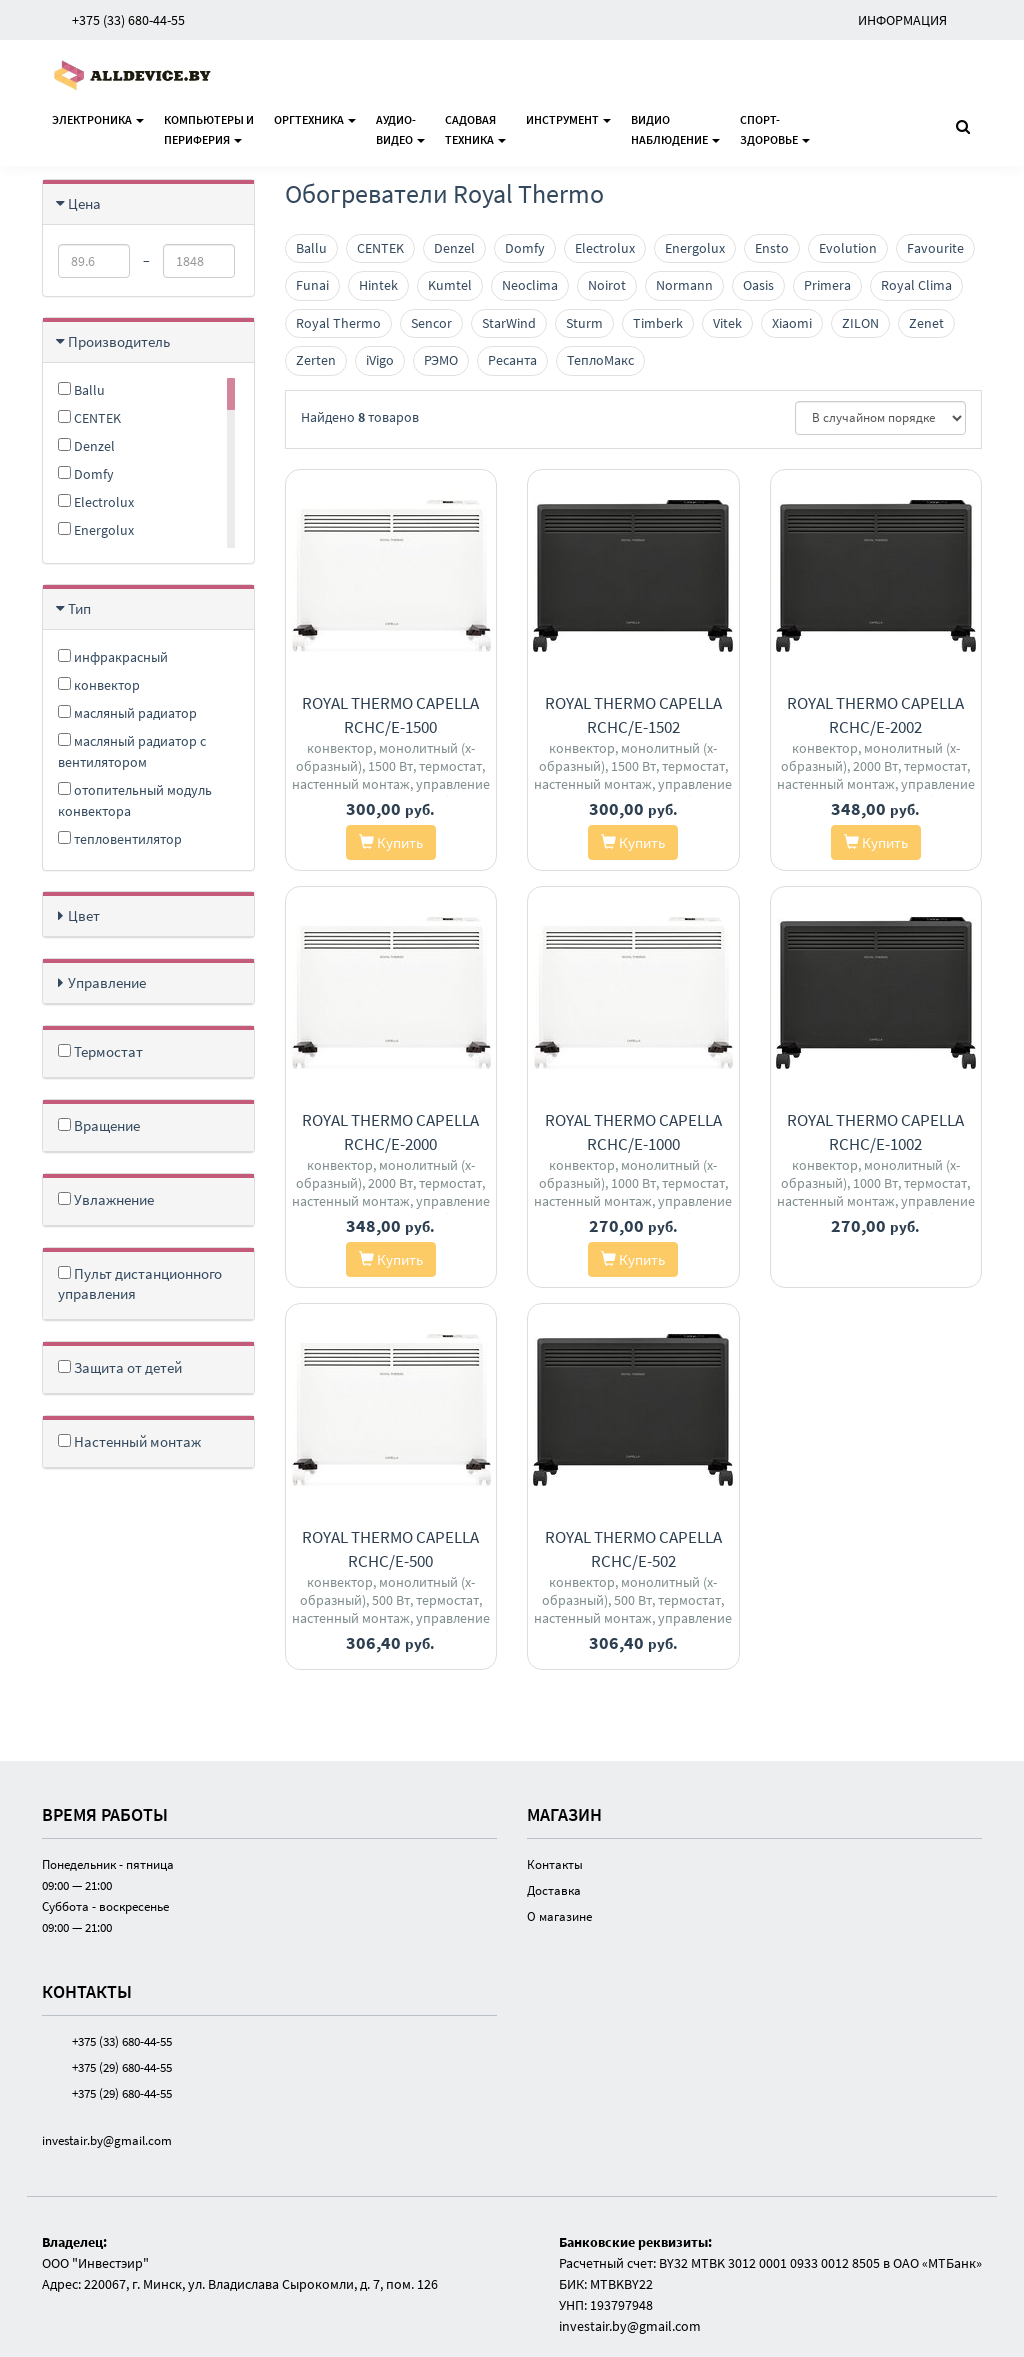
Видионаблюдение (675, 129)
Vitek (727, 323)
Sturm (584, 323)
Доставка (554, 1890)
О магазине (559, 1916)
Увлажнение (106, 1199)
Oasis (758, 285)
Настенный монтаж (129, 1441)
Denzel (86, 446)
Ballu (81, 390)
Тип (79, 608)
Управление (107, 982)
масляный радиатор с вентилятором (132, 751)
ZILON (860, 323)
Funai (312, 285)
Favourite (935, 248)
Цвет (84, 915)
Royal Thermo (338, 323)
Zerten (316, 360)
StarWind (509, 323)
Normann (684, 285)
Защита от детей (120, 1367)
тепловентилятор (120, 839)
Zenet (926, 323)
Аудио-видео (400, 129)
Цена (84, 203)
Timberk (658, 323)
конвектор (99, 685)
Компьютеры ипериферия (209, 129)
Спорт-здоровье (775, 129)
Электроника (98, 119)
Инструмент (568, 119)
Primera (827, 285)
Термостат (100, 1051)
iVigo (380, 360)
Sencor (431, 323)
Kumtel (450, 285)
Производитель (119, 341)
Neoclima (530, 285)
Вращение (99, 1125)
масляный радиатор (127, 713)
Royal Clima (916, 285)
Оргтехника (315, 119)
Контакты (555, 1864)
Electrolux (96, 502)
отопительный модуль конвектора (135, 800)
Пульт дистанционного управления (140, 1283)
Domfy (86, 474)
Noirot (607, 285)
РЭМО (441, 360)
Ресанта (512, 360)
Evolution (848, 248)
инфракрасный (113, 657)
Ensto (772, 248)
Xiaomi (792, 323)
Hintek (378, 285)
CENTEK (89, 418)
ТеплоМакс (600, 360)
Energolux (96, 530)
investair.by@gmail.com (107, 2140)
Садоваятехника (475, 129)
